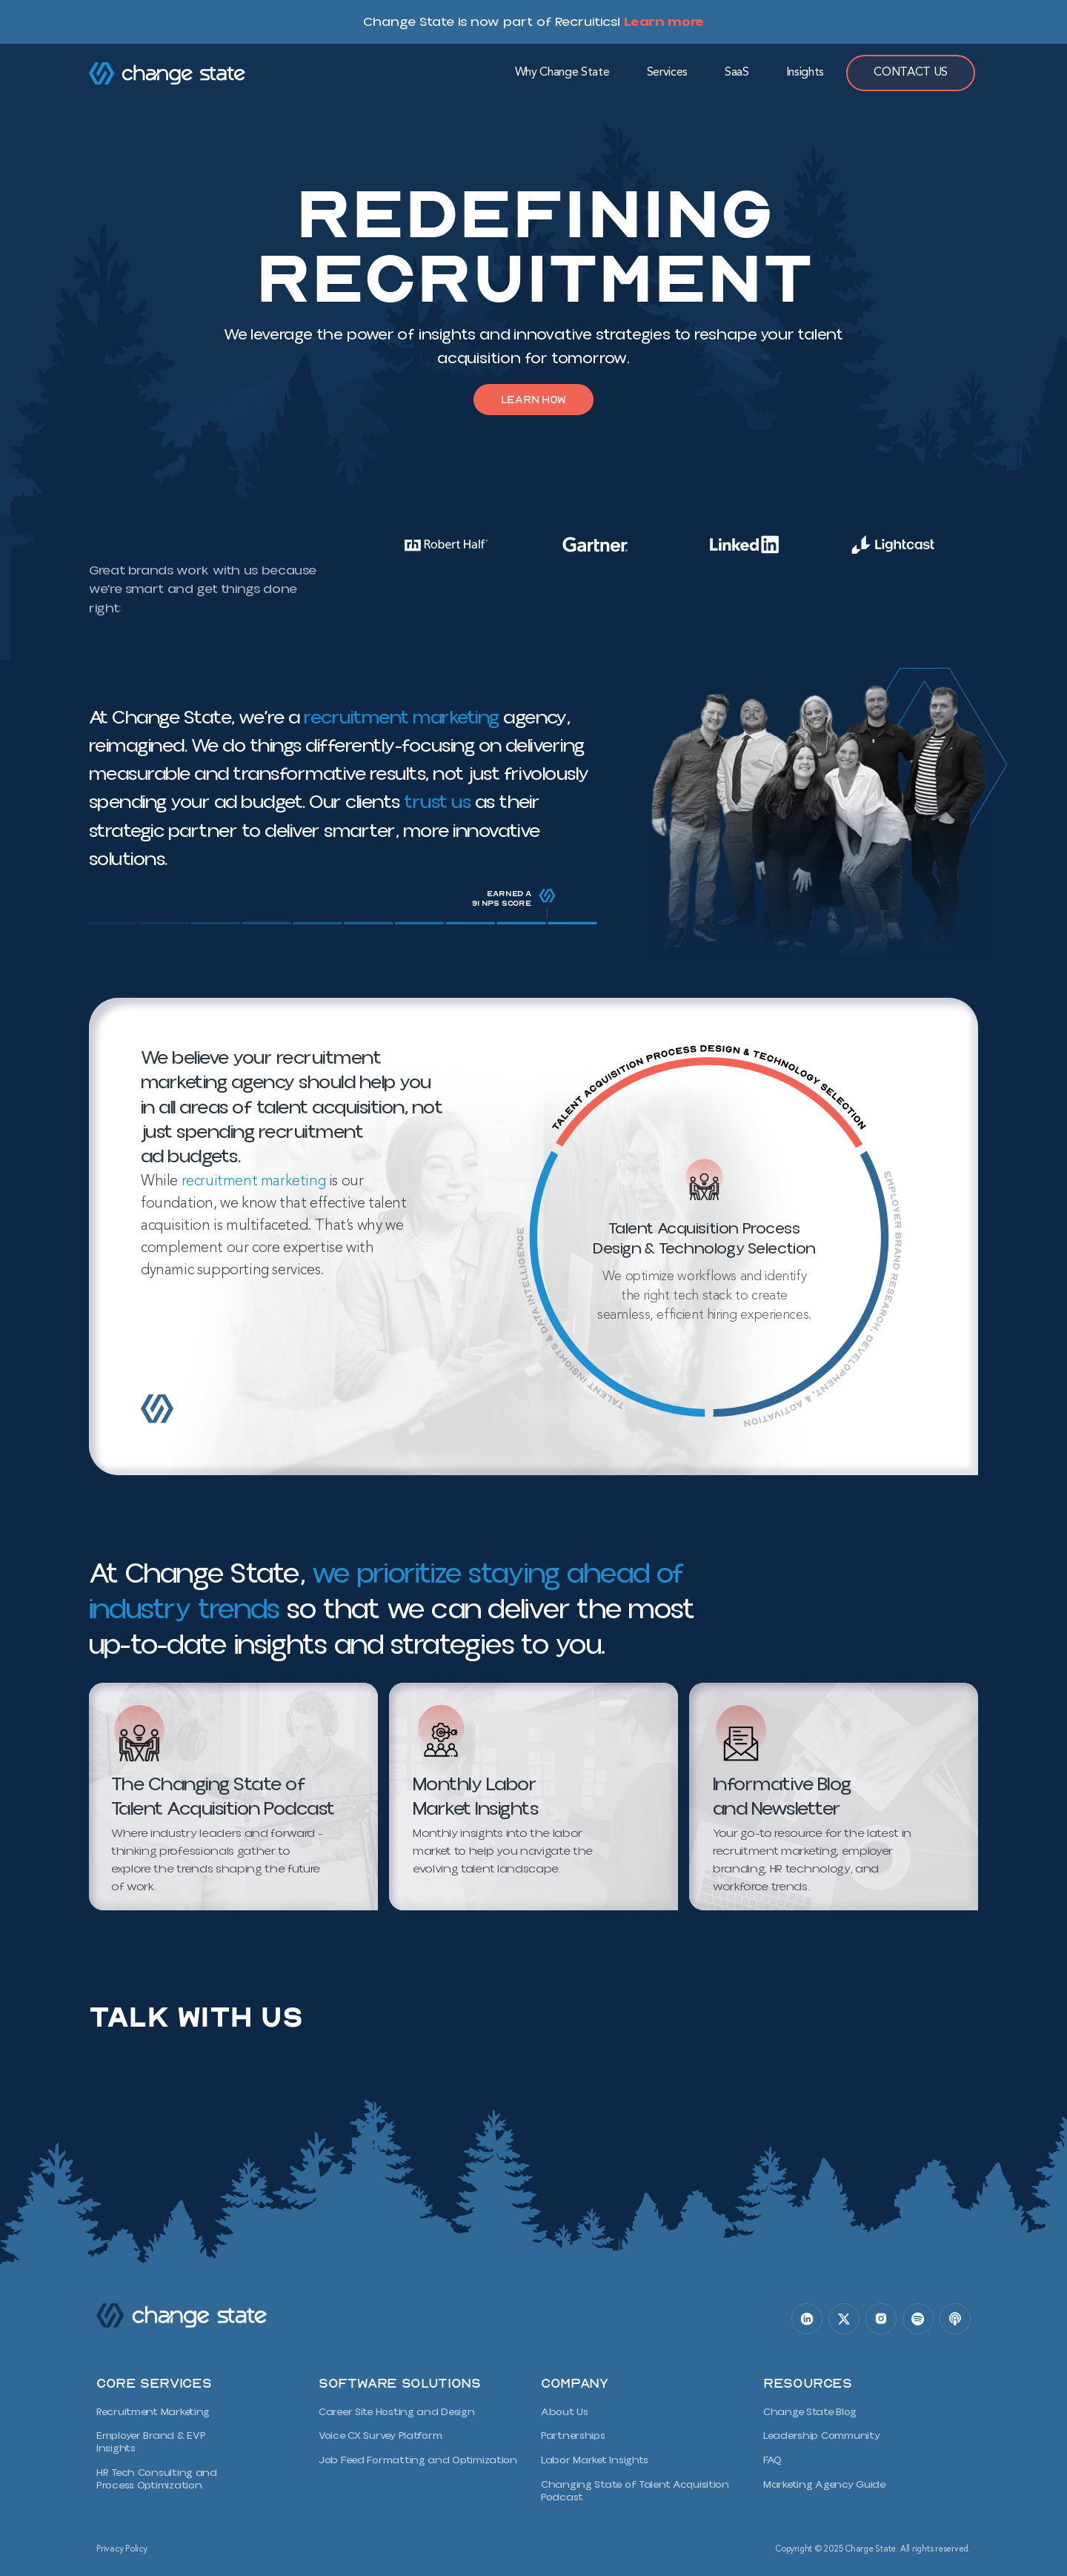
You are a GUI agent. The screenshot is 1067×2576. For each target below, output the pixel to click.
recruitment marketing (399, 722)
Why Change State (562, 73)
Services (667, 73)
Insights (805, 73)
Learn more (664, 21)
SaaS (737, 73)
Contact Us (911, 73)
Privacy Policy (121, 2541)
